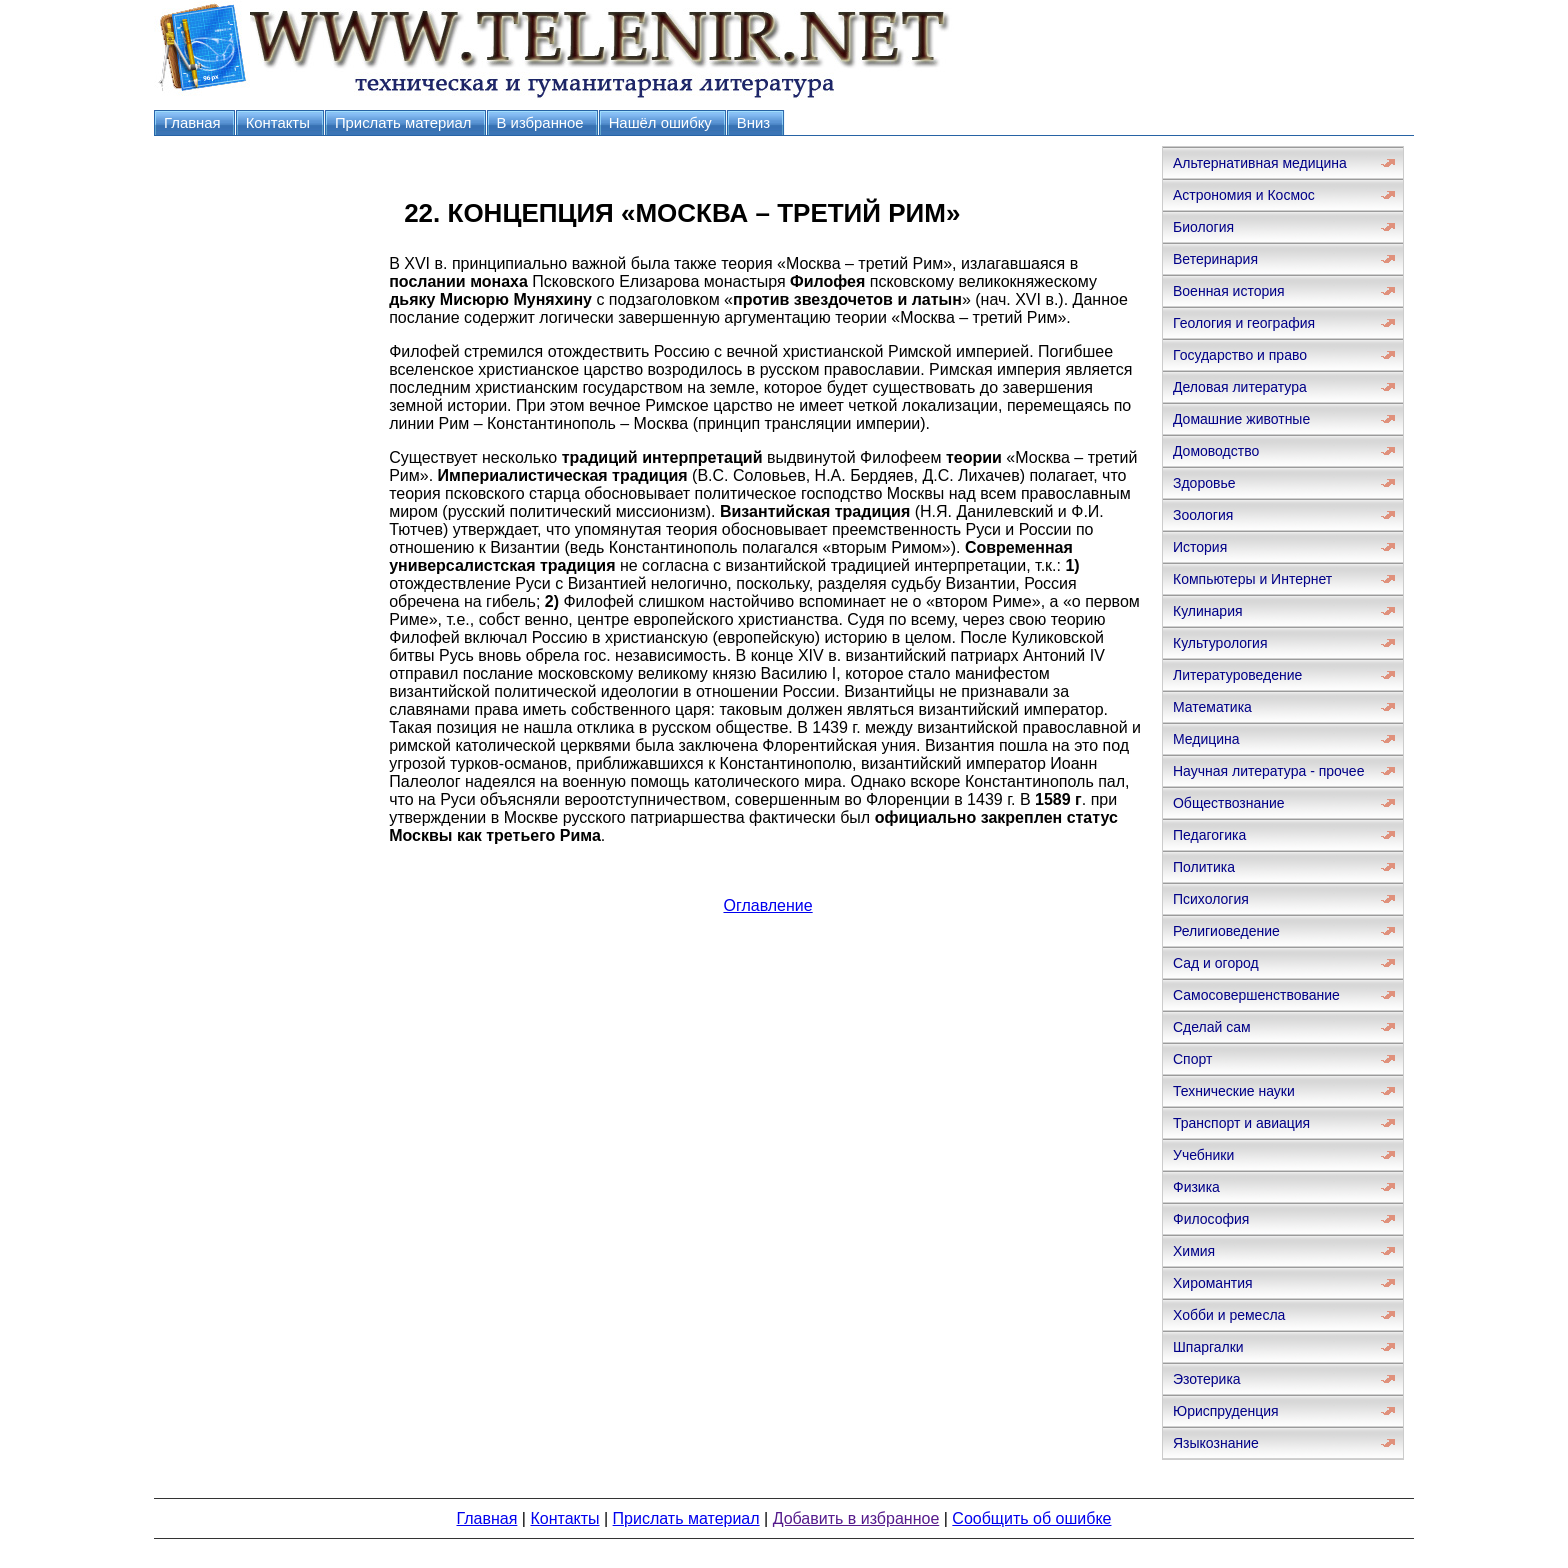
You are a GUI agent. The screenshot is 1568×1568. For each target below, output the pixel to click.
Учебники (1203, 1155)
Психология (1211, 899)
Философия (1211, 1219)
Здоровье (1204, 483)
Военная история (1229, 291)
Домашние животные (1241, 419)
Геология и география (1244, 323)
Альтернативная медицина (1260, 163)
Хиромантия (1213, 1283)
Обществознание (1229, 803)
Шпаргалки (1208, 1347)
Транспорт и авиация (1241, 1123)
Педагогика (1209, 835)
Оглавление (767, 905)
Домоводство (1216, 451)
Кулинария (1208, 611)
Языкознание (1216, 1443)
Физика (1196, 1187)
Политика (1204, 867)
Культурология (1220, 643)
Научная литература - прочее (1268, 771)
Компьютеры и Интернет (1252, 579)
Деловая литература (1240, 387)
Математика (1212, 707)
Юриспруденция (1226, 1411)
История (1200, 547)
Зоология (1203, 515)
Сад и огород (1216, 963)
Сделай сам (1212, 1027)
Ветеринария (1215, 259)
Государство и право (1240, 355)
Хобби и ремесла (1229, 1315)
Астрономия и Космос (1244, 195)
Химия (1194, 1251)
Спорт (1192, 1059)
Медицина (1206, 739)
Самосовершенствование (1256, 995)
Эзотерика (1207, 1379)
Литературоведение (1237, 675)
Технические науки (1234, 1091)
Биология (1203, 227)
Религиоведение (1226, 931)
